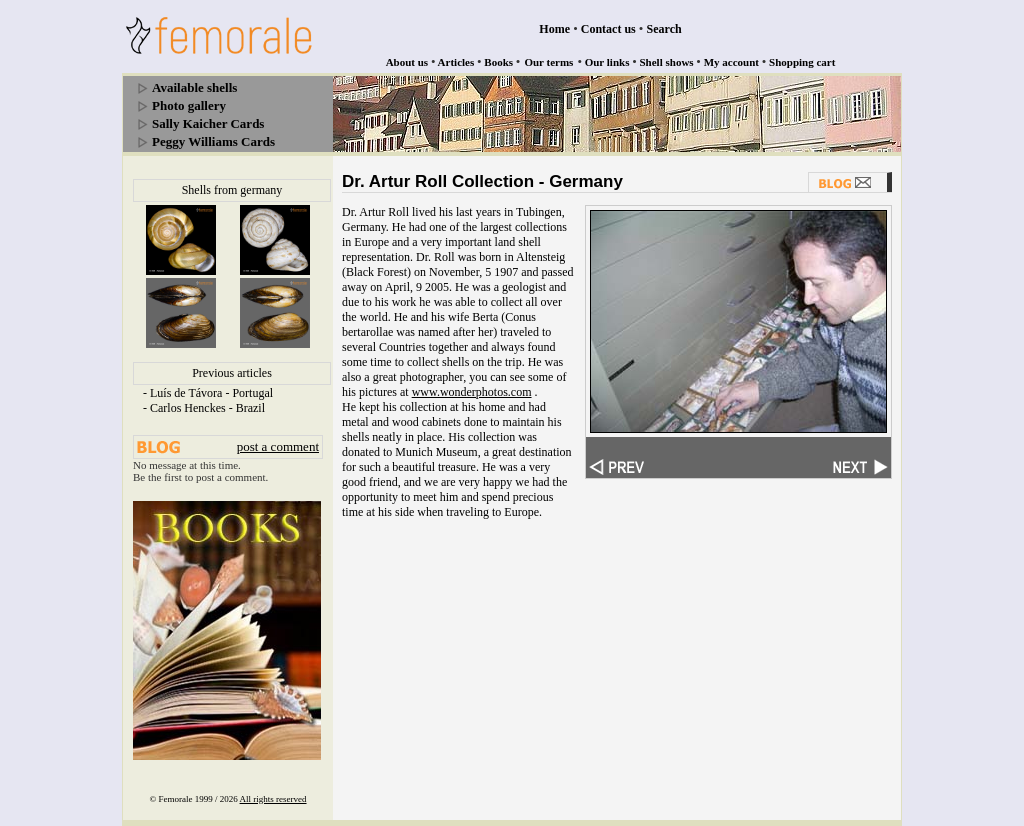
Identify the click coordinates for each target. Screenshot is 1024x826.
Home (554, 29)
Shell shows (667, 62)
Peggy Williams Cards (213, 141)
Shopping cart (802, 62)
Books (498, 62)
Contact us (608, 29)
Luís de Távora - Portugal (211, 393)
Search (664, 29)
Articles (456, 62)
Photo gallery (189, 105)
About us (407, 62)
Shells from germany (232, 190)
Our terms (548, 62)
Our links (607, 62)
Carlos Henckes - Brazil (207, 408)
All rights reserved (273, 799)
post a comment (278, 446)
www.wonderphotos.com (472, 392)
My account (731, 62)
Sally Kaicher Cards (208, 123)
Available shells (194, 87)
